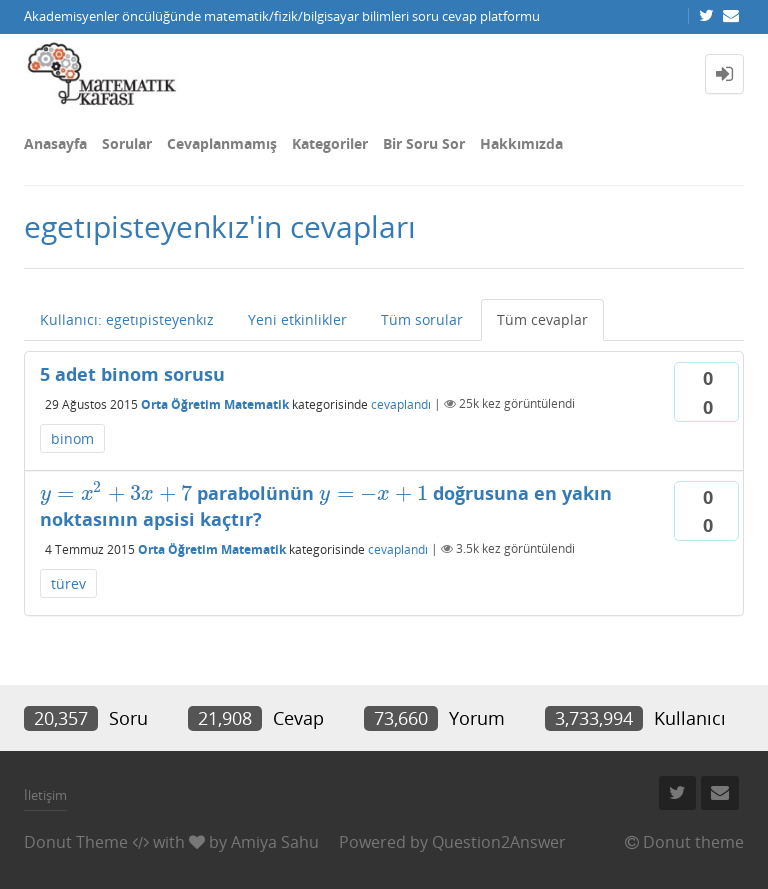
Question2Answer (499, 842)
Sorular (127, 143)
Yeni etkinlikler (297, 319)
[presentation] (116, 493)
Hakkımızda (521, 143)
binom (72, 438)
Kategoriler (330, 143)
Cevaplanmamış (222, 143)
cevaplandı (401, 403)
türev (68, 583)
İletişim (45, 795)
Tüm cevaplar (542, 319)
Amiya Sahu (275, 842)
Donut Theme (76, 842)
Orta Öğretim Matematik (215, 403)
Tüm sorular (422, 319)
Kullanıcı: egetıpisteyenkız (127, 319)
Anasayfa (55, 143)
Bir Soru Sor (424, 143)
